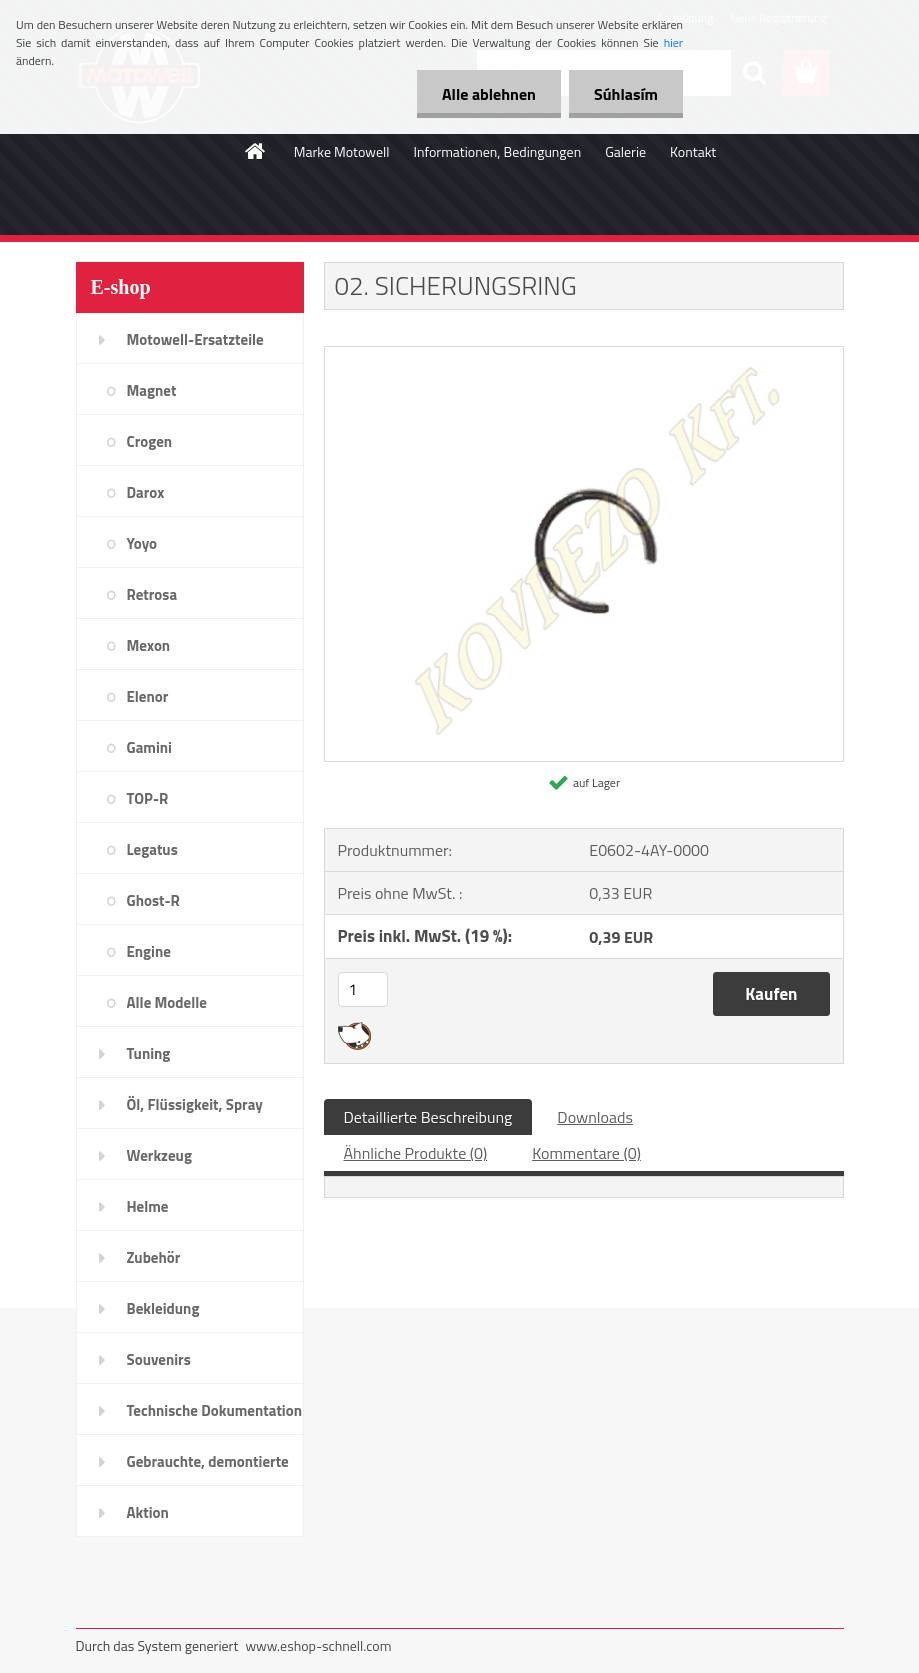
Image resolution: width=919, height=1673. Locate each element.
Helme (148, 1206)
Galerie (625, 151)
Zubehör (154, 1257)
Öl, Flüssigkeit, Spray (195, 1104)
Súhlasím (626, 94)
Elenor (148, 696)
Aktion (148, 1512)
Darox (146, 492)
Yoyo (142, 543)
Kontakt (693, 151)
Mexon (149, 645)
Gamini (149, 747)
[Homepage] (256, 151)
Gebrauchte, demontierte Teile (208, 1468)
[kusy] (363, 989)
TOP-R (148, 798)
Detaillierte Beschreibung (428, 1117)
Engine (149, 951)
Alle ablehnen (489, 94)
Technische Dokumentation (215, 1410)
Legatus (152, 849)
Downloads (595, 1117)
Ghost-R (153, 900)
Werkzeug (159, 1155)
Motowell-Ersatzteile (195, 339)
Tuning (149, 1053)
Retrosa (152, 594)
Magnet (152, 390)
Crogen (150, 441)
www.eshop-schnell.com (318, 1645)
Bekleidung (163, 1308)
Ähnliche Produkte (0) (416, 1153)
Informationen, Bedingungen (497, 151)
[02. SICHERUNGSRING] (584, 355)
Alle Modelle (167, 1002)
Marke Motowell (342, 151)
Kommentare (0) (586, 1153)
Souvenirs (159, 1359)
